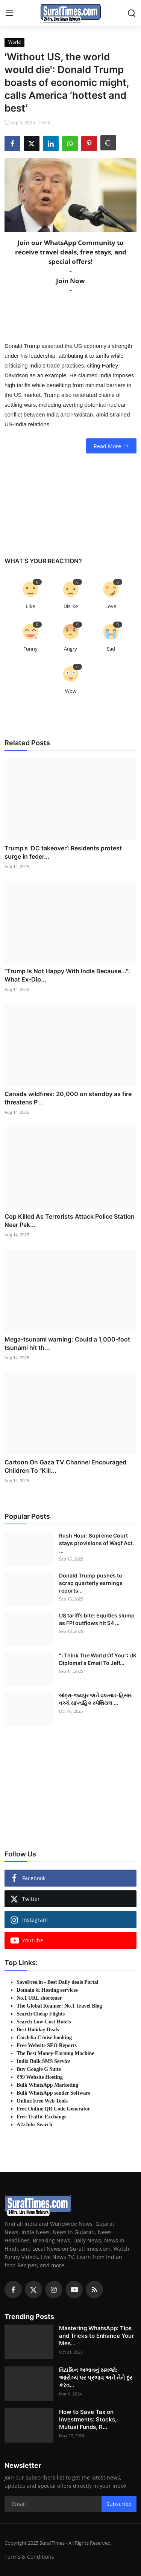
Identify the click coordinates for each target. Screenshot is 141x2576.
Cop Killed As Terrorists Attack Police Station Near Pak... (70, 1220)
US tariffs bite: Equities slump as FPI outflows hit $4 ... (97, 1619)
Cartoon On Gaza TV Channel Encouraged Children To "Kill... (65, 1466)
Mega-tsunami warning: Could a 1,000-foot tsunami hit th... (67, 1343)
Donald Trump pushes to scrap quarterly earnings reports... (91, 1583)
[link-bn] (70, 1784)
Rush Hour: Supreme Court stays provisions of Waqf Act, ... (96, 1543)
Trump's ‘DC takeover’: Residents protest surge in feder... (63, 852)
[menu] (9, 13)
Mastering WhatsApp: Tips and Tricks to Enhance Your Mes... (96, 2336)
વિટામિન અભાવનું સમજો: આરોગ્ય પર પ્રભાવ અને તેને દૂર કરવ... (95, 2377)
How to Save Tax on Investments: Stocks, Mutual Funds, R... (88, 2419)
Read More (111, 446)
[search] (131, 13)
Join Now (70, 280)
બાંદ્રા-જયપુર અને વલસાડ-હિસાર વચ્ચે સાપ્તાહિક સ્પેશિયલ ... (95, 1699)
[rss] (94, 2289)
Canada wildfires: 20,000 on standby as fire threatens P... (68, 1098)
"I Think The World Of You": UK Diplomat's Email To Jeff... (97, 1659)
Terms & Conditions (29, 2556)
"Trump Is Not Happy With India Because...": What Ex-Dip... (67, 975)
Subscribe (119, 2503)
